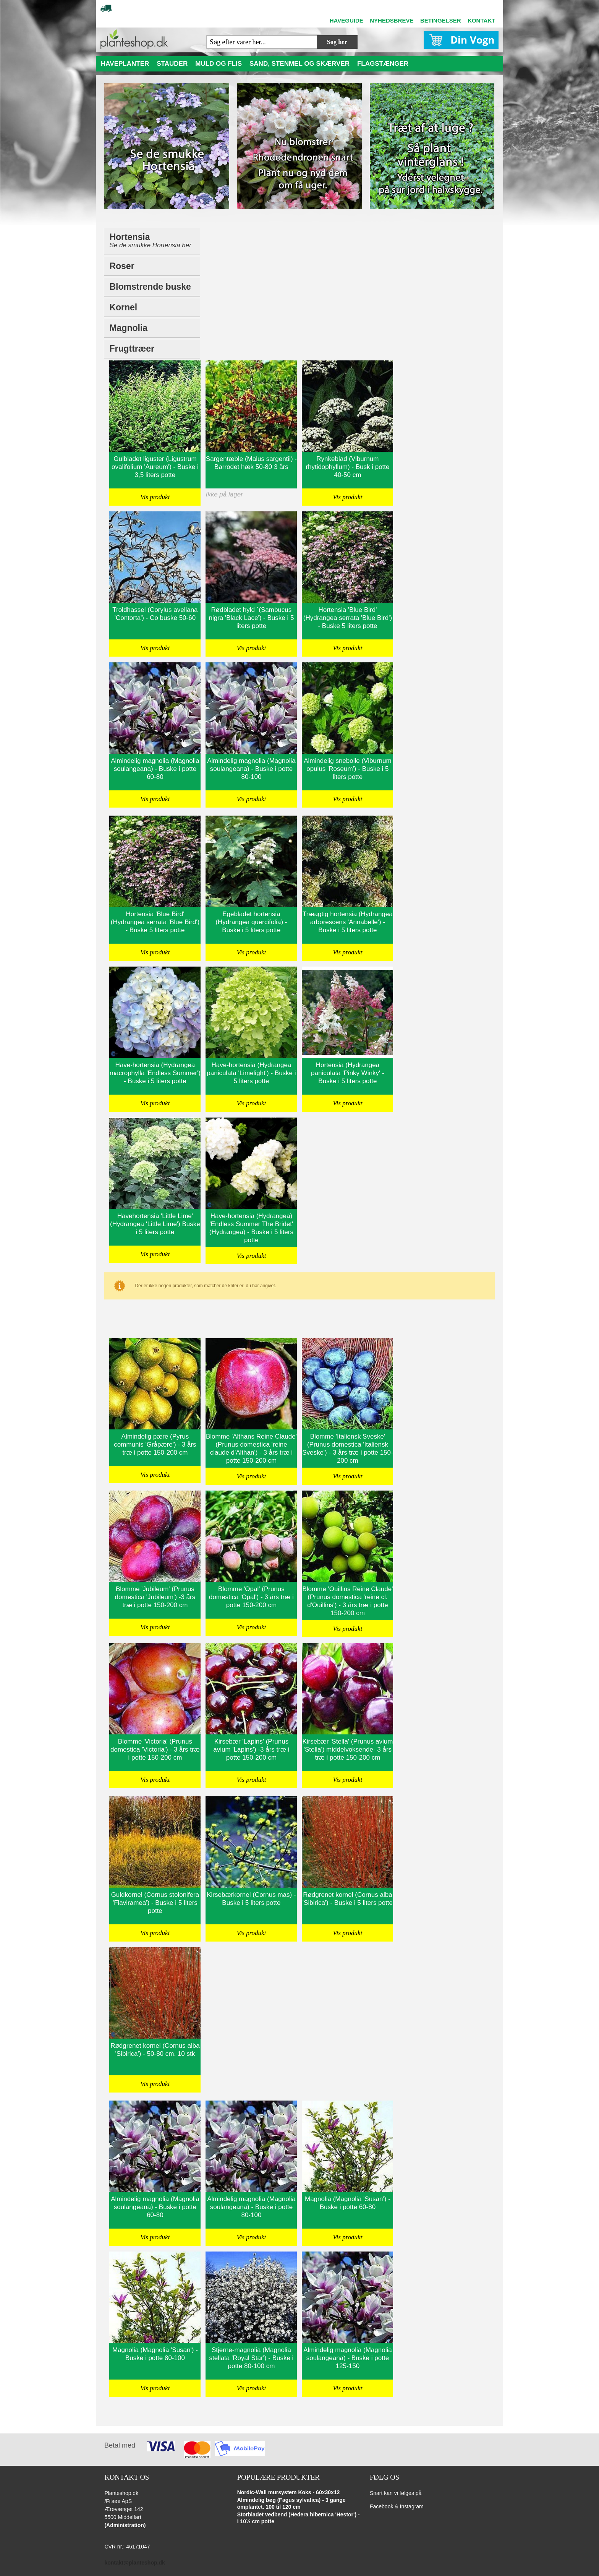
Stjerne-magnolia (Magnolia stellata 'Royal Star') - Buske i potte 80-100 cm (251, 2358)
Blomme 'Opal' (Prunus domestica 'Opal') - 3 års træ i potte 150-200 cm (251, 1597)
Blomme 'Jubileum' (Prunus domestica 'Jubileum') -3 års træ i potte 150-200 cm (155, 1597)
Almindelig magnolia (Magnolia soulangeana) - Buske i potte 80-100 (251, 768)
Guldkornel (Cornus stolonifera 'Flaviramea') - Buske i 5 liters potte (155, 1902)
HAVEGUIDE (346, 20)
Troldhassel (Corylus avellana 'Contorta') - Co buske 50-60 (155, 613)
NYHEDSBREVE (391, 20)
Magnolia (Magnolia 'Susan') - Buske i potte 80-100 (155, 2354)
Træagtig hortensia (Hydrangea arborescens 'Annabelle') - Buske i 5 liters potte (348, 922)
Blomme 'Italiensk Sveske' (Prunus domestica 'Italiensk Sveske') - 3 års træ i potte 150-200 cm (347, 1448)
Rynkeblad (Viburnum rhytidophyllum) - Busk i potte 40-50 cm (347, 467)
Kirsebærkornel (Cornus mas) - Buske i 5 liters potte (251, 1898)
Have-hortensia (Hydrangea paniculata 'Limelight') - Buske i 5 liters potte (251, 1073)
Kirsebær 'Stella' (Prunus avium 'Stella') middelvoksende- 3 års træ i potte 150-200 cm (347, 1749)
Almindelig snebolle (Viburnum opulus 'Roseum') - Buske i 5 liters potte (347, 768)
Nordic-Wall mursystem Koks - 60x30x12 (288, 2492)
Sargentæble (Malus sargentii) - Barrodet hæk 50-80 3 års (251, 462)
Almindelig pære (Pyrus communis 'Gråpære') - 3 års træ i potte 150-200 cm (155, 1444)
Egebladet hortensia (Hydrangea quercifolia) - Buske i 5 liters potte (251, 922)
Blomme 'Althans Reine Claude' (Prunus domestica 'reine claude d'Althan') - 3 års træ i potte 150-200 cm (251, 1448)
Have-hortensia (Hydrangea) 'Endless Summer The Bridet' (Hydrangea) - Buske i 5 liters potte (251, 1228)
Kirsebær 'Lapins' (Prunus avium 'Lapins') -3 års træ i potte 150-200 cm (251, 1749)
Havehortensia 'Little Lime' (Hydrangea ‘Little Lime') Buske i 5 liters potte (155, 1224)
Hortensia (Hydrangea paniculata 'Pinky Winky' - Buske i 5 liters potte (347, 1073)
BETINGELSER (440, 20)
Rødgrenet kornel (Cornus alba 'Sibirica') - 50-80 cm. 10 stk (154, 2049)
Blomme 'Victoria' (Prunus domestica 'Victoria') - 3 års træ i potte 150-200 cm (155, 1749)
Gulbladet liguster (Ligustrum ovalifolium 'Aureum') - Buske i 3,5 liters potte (155, 467)
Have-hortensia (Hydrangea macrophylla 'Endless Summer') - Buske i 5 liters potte (155, 1073)
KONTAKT (481, 20)
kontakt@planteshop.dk (134, 2563)
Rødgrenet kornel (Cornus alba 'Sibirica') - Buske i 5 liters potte (348, 1898)
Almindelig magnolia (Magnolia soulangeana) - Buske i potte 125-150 (347, 2358)
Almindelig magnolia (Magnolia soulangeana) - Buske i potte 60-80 (155, 768)
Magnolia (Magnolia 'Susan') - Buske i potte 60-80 (347, 2203)
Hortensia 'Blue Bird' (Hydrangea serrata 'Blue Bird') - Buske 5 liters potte (347, 617)
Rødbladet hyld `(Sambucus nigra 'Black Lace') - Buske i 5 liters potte (251, 617)
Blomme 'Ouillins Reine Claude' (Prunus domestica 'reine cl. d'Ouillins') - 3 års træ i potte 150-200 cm (347, 1601)
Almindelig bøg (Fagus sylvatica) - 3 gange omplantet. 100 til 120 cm (291, 2503)
